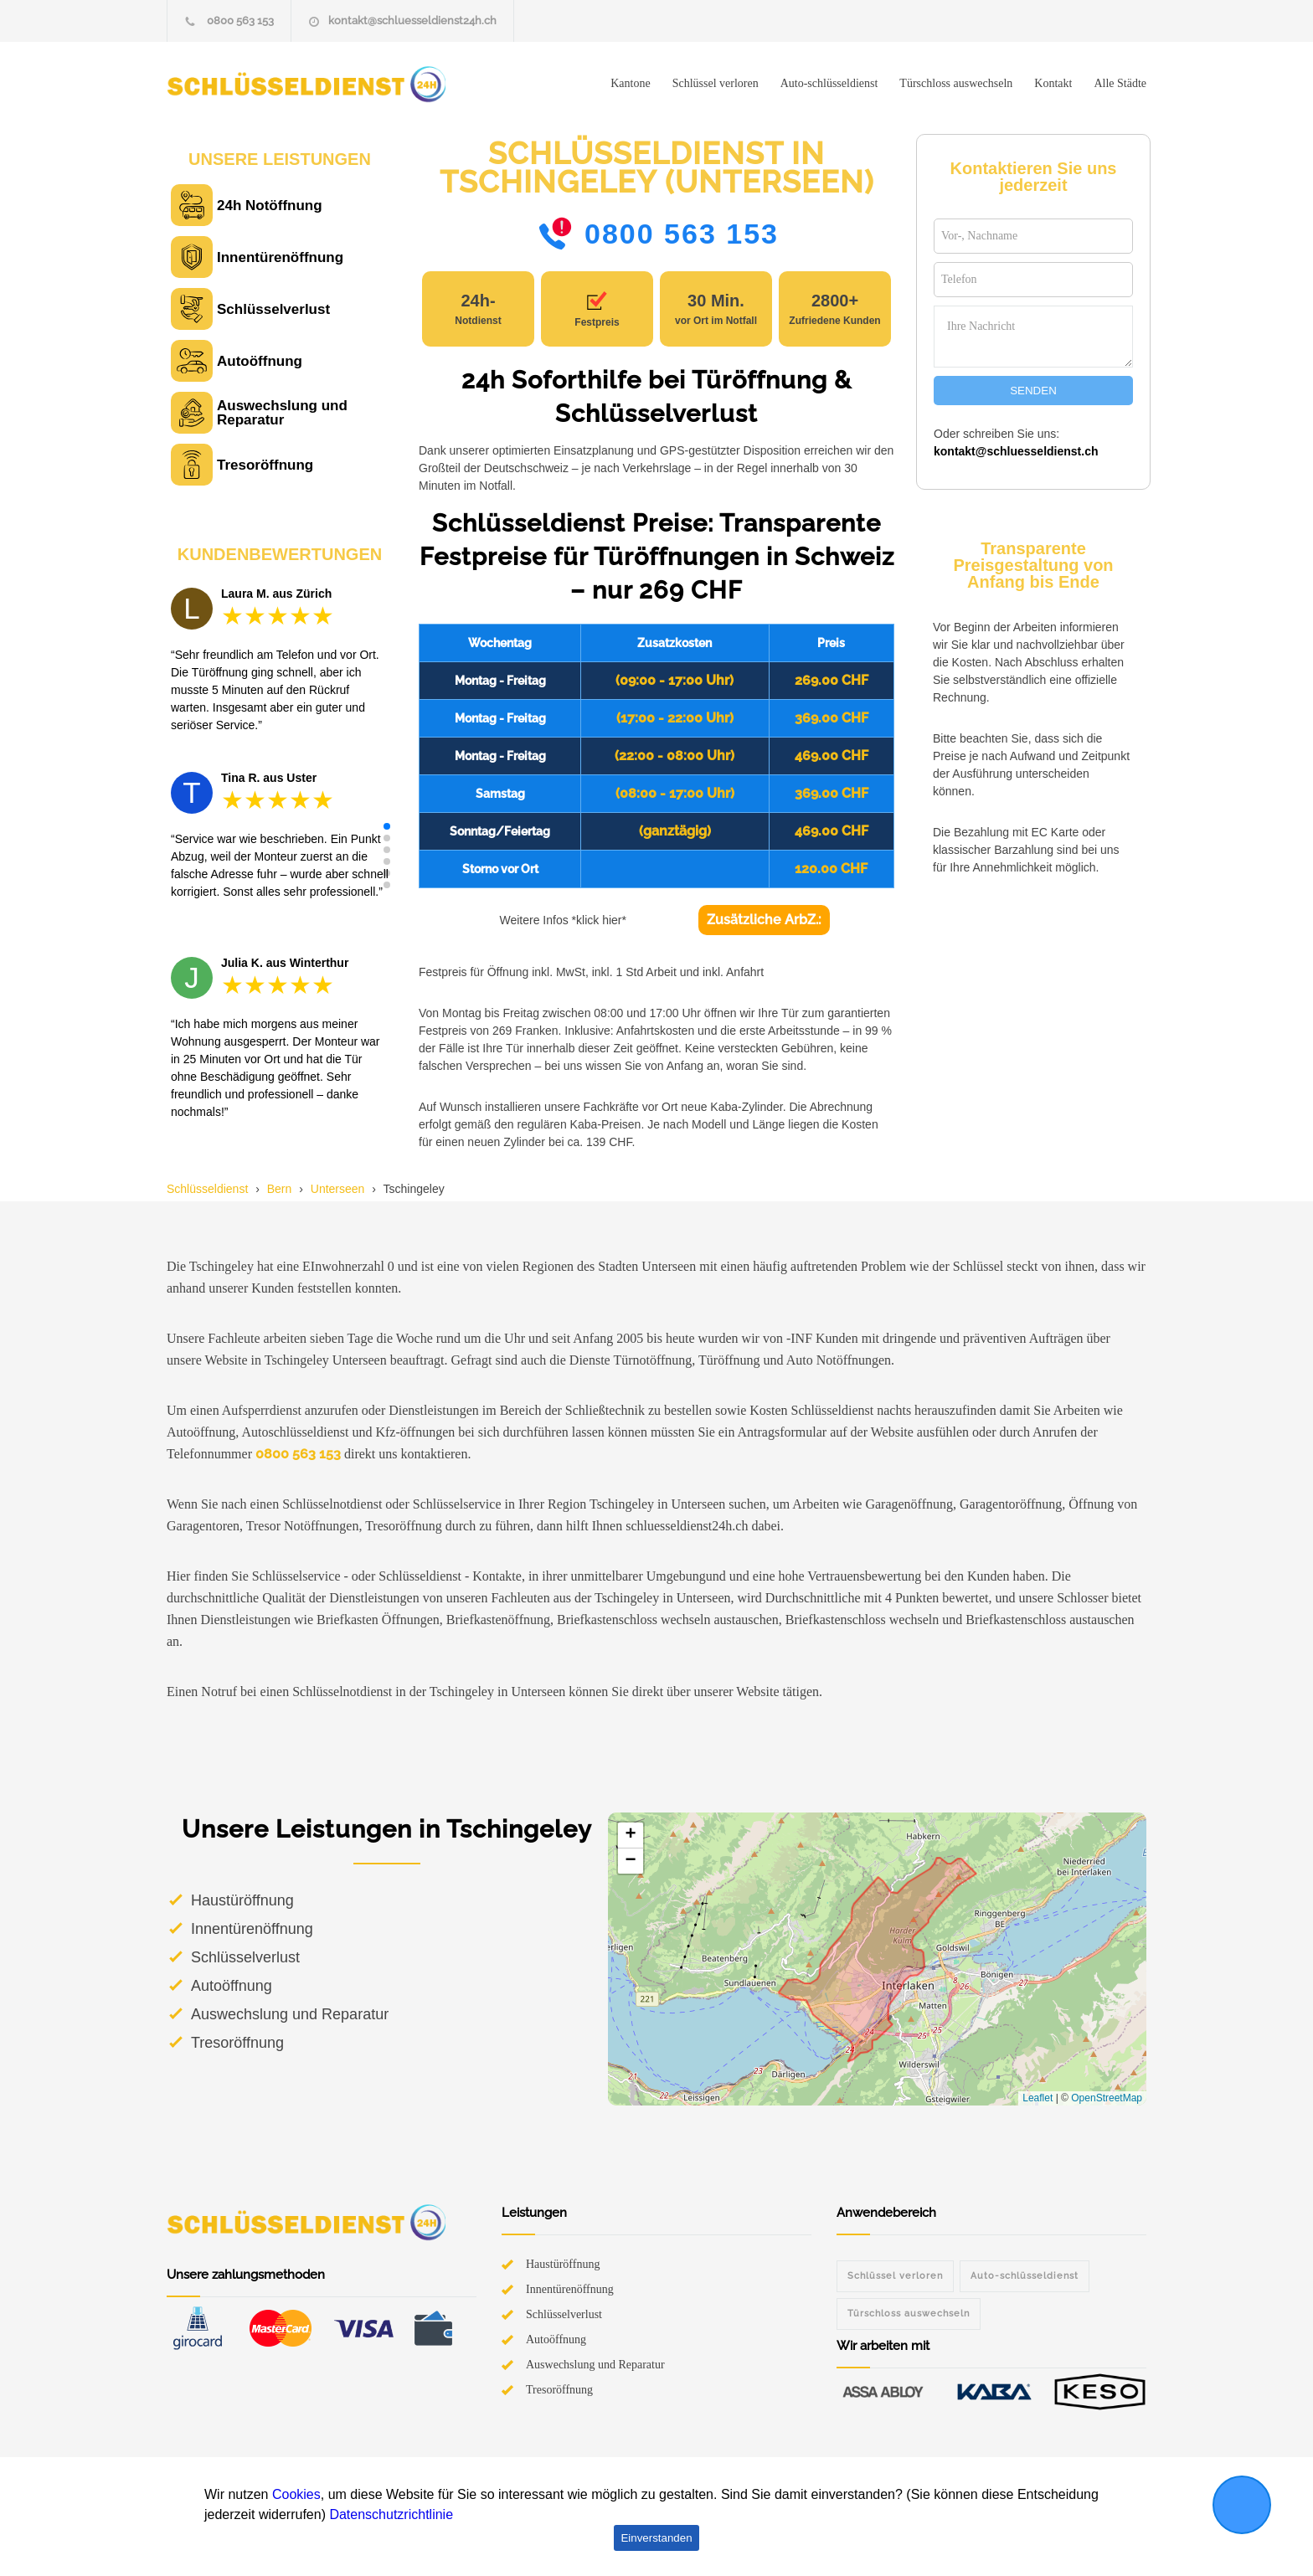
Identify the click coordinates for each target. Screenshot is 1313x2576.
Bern (279, 1188)
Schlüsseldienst (207, 1188)
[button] (387, 826)
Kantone (630, 83)
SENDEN (1033, 390)
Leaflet (1037, 2098)
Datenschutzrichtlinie (391, 2514)
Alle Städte (1120, 83)
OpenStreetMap (1106, 2098)
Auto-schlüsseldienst (829, 83)
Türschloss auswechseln (955, 83)
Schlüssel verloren (715, 83)
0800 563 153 (240, 20)
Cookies (296, 2494)
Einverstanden (656, 2538)
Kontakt (1053, 83)
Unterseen (338, 1188)
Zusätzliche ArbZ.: (764, 920)
